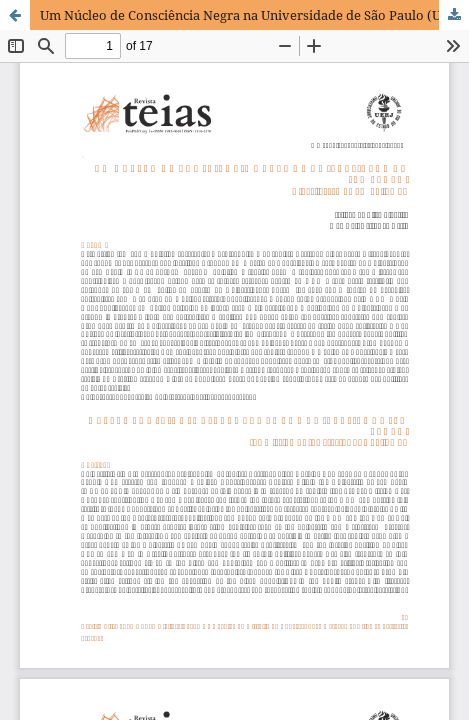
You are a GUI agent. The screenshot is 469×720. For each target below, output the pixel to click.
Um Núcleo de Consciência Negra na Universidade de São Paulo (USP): (252, 15)
